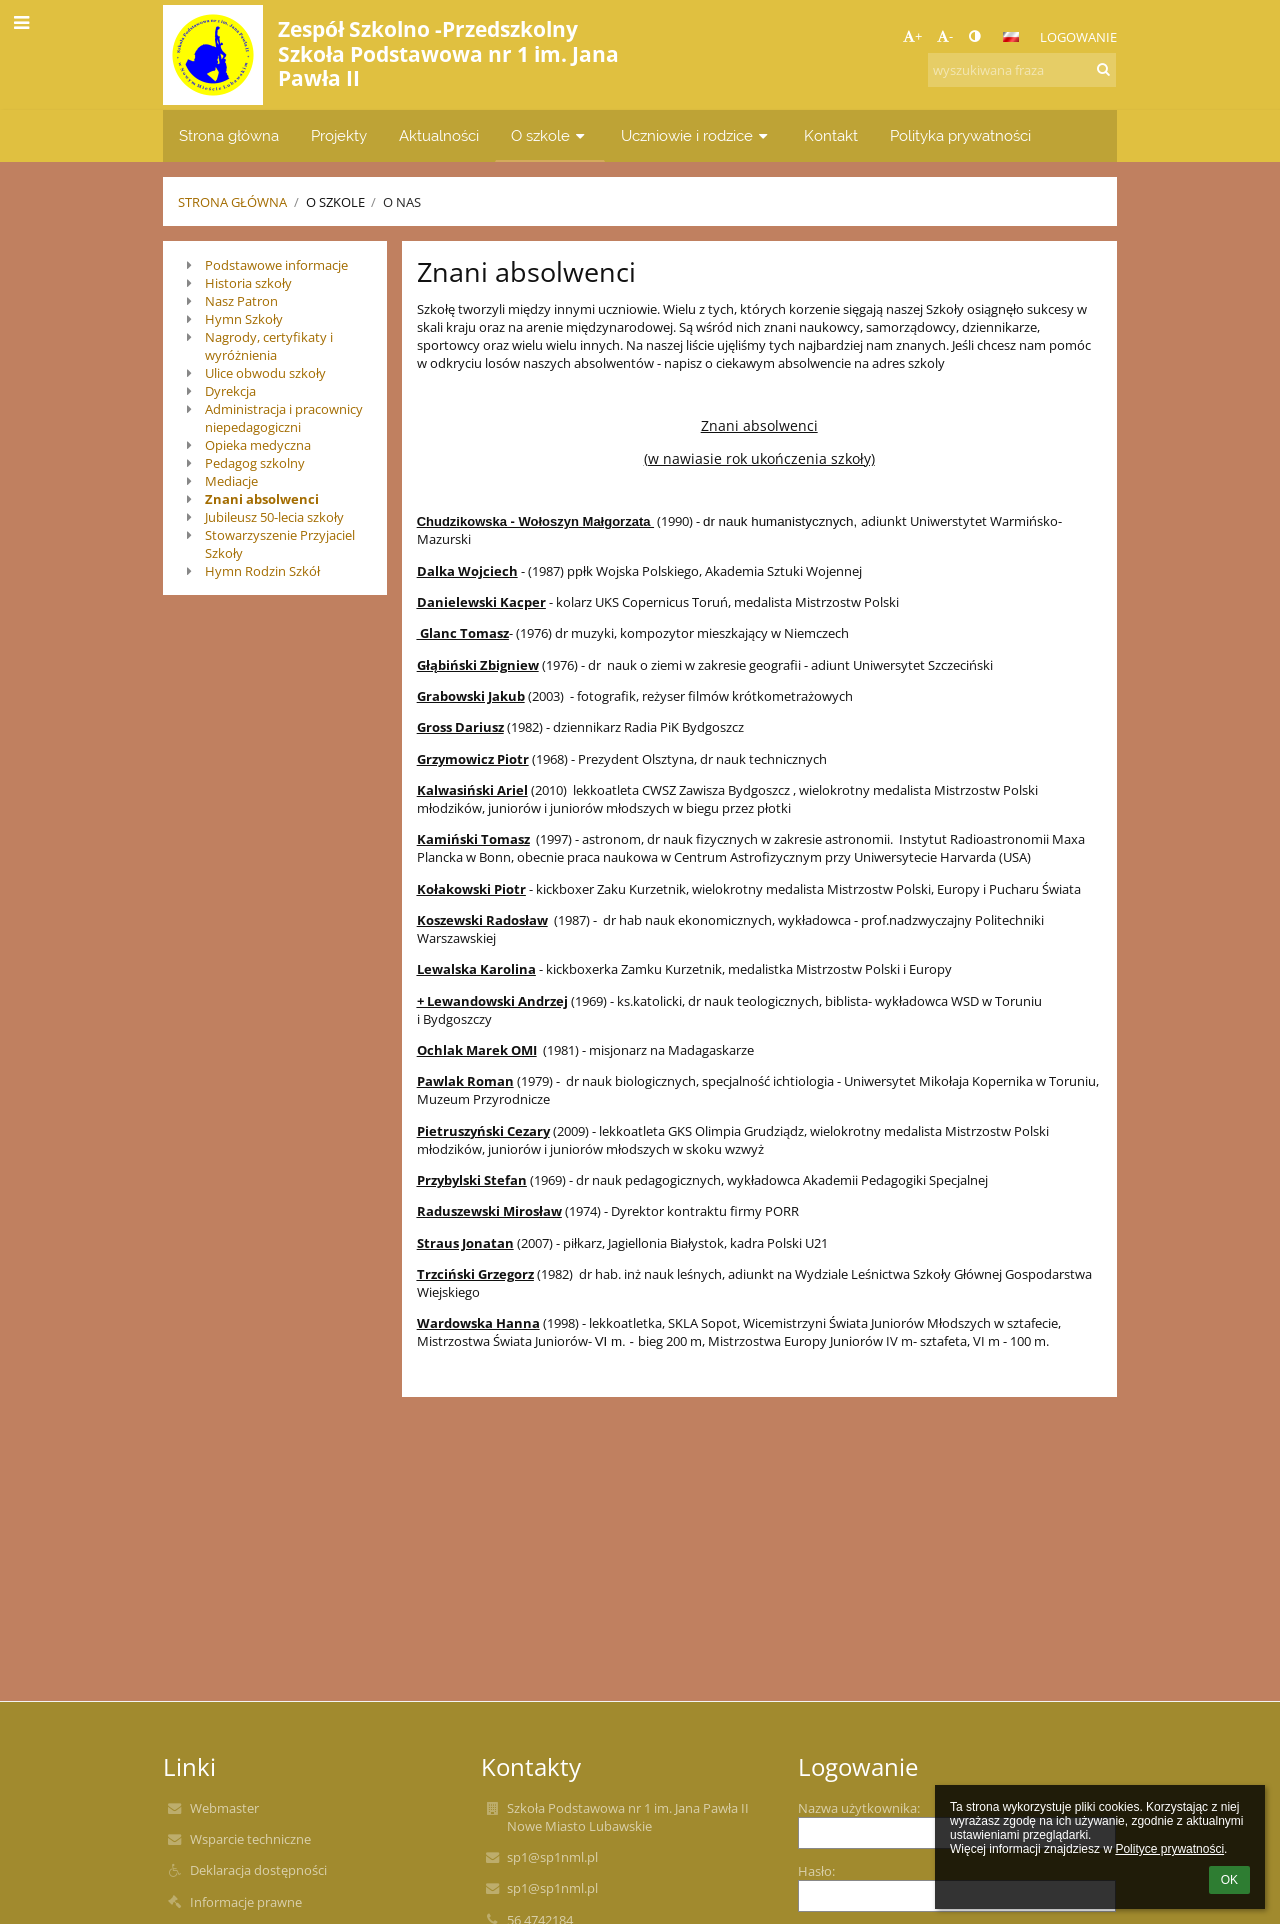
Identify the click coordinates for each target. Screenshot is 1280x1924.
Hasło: (816, 1871)
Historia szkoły (248, 283)
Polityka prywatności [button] (960, 135)
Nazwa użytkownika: (859, 1808)
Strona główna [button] (229, 135)
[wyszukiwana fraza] (1022, 70)
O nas (402, 202)
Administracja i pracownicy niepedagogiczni (284, 418)
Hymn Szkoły (244, 319)
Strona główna (232, 202)
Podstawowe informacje (276, 265)
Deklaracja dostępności (258, 1870)
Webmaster (224, 1808)
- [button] (945, 36)
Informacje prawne (246, 1902)
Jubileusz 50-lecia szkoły (274, 517)
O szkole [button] (550, 135)
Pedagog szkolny (255, 463)
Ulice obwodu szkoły (265, 373)
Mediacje (231, 481)
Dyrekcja (230, 391)
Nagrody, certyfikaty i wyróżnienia (269, 346)
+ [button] (912, 36)
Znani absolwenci (262, 499)
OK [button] (1229, 1880)
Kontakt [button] (831, 135)
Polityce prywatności (1169, 1849)
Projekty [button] (339, 135)
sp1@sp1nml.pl (552, 1857)
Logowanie (1078, 37)
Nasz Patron (241, 301)
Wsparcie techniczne (250, 1839)
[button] (1011, 37)
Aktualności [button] (439, 135)
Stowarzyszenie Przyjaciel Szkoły (280, 544)
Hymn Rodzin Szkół (262, 571)
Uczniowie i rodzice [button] (696, 135)
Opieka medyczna (258, 445)
